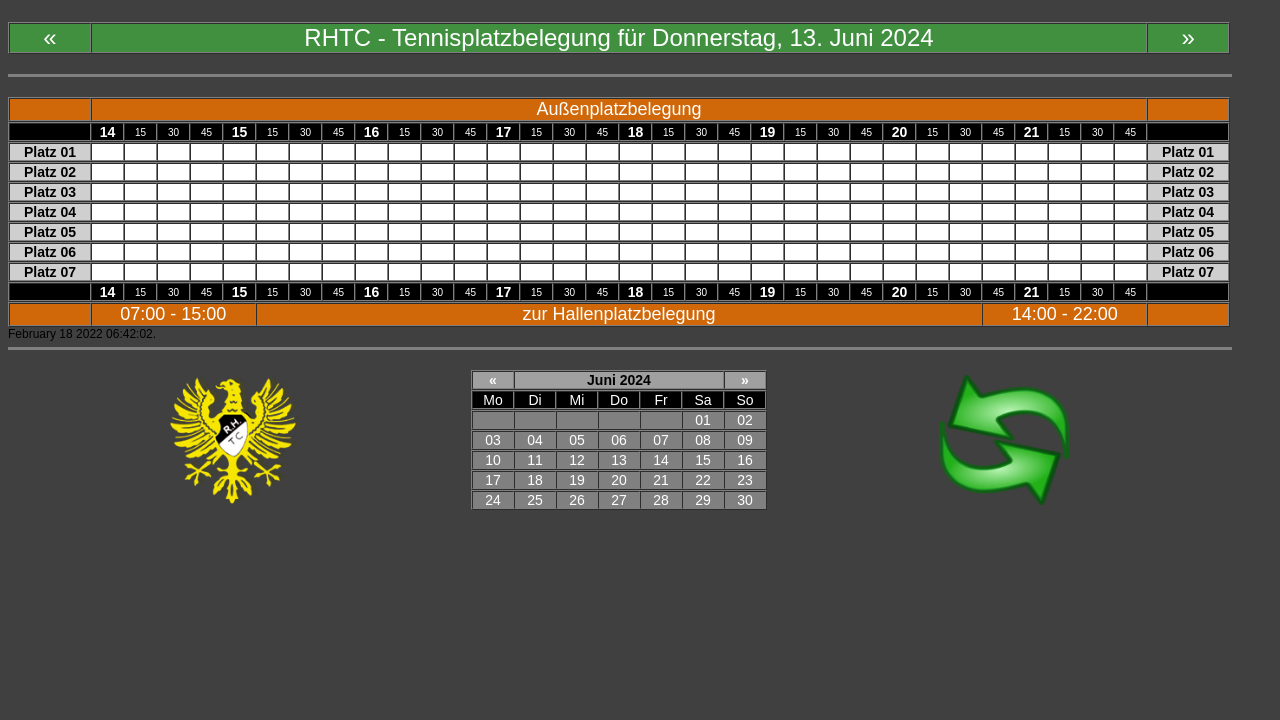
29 (703, 500)
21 (661, 480)
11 (535, 460)
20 (619, 480)
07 (661, 440)
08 (703, 440)
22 (703, 480)
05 (577, 440)
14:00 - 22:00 (1065, 314)
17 (493, 480)
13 (619, 460)
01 (703, 420)
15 (703, 460)
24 (493, 500)
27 (619, 500)
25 (535, 500)
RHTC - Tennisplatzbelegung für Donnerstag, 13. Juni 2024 (618, 37)
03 (493, 440)
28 (661, 500)
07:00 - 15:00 (173, 314)
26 (577, 500)
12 (577, 460)
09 (745, 440)
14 (661, 460)
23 (745, 480)
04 (535, 440)
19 (577, 480)
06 (619, 440)
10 (493, 460)
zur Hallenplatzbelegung (618, 314)
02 (745, 420)
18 (535, 480)
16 (745, 460)
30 (745, 500)
